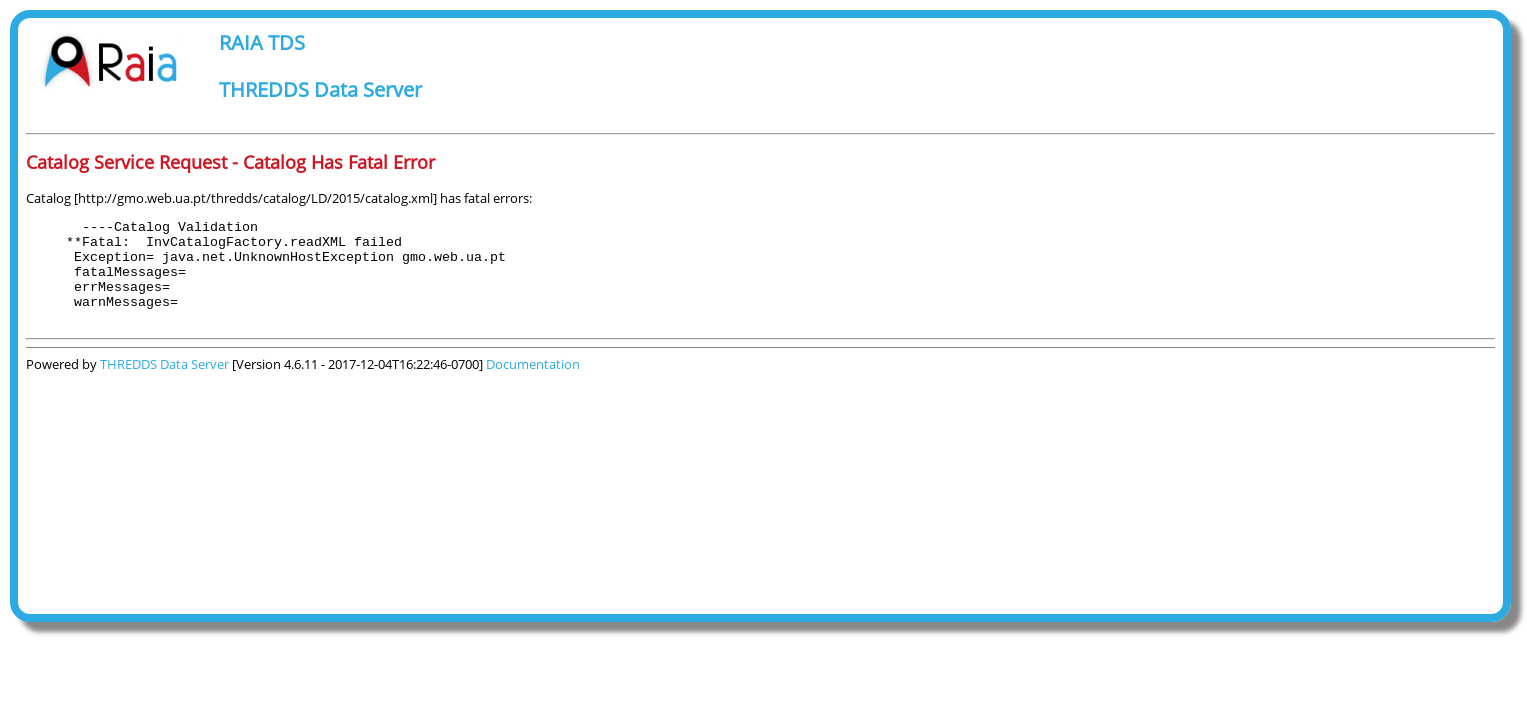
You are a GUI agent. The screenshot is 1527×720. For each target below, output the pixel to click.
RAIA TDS (262, 42)
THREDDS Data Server (320, 89)
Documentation (533, 385)
